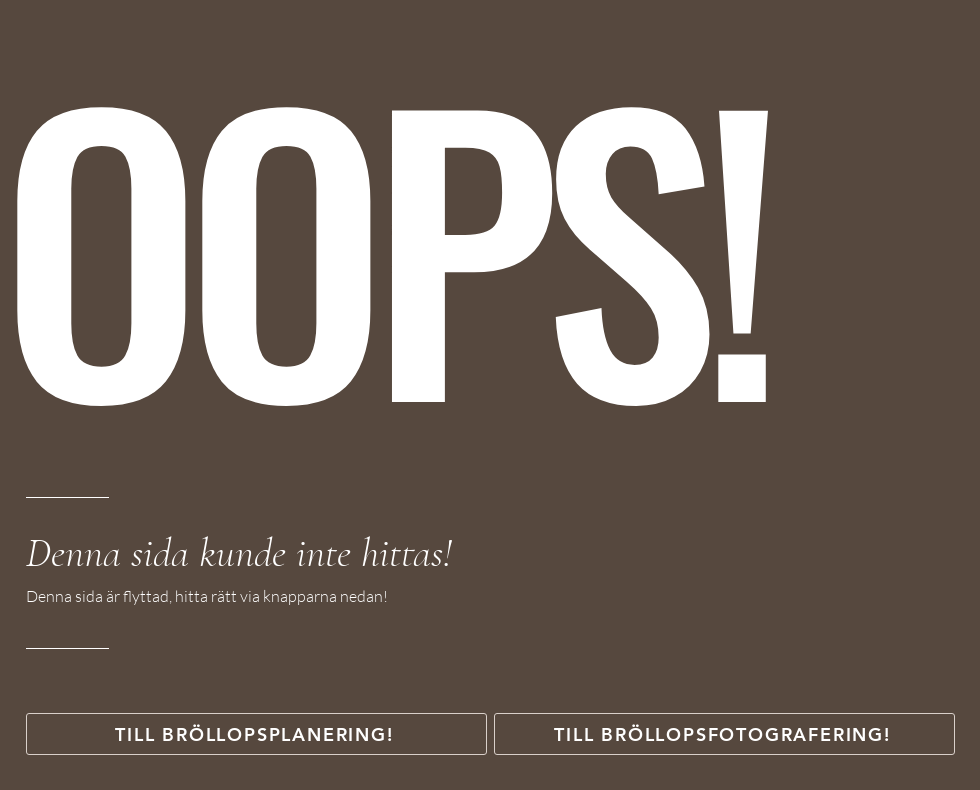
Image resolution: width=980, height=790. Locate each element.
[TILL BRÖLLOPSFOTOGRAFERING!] (724, 734)
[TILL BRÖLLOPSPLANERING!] (256, 734)
